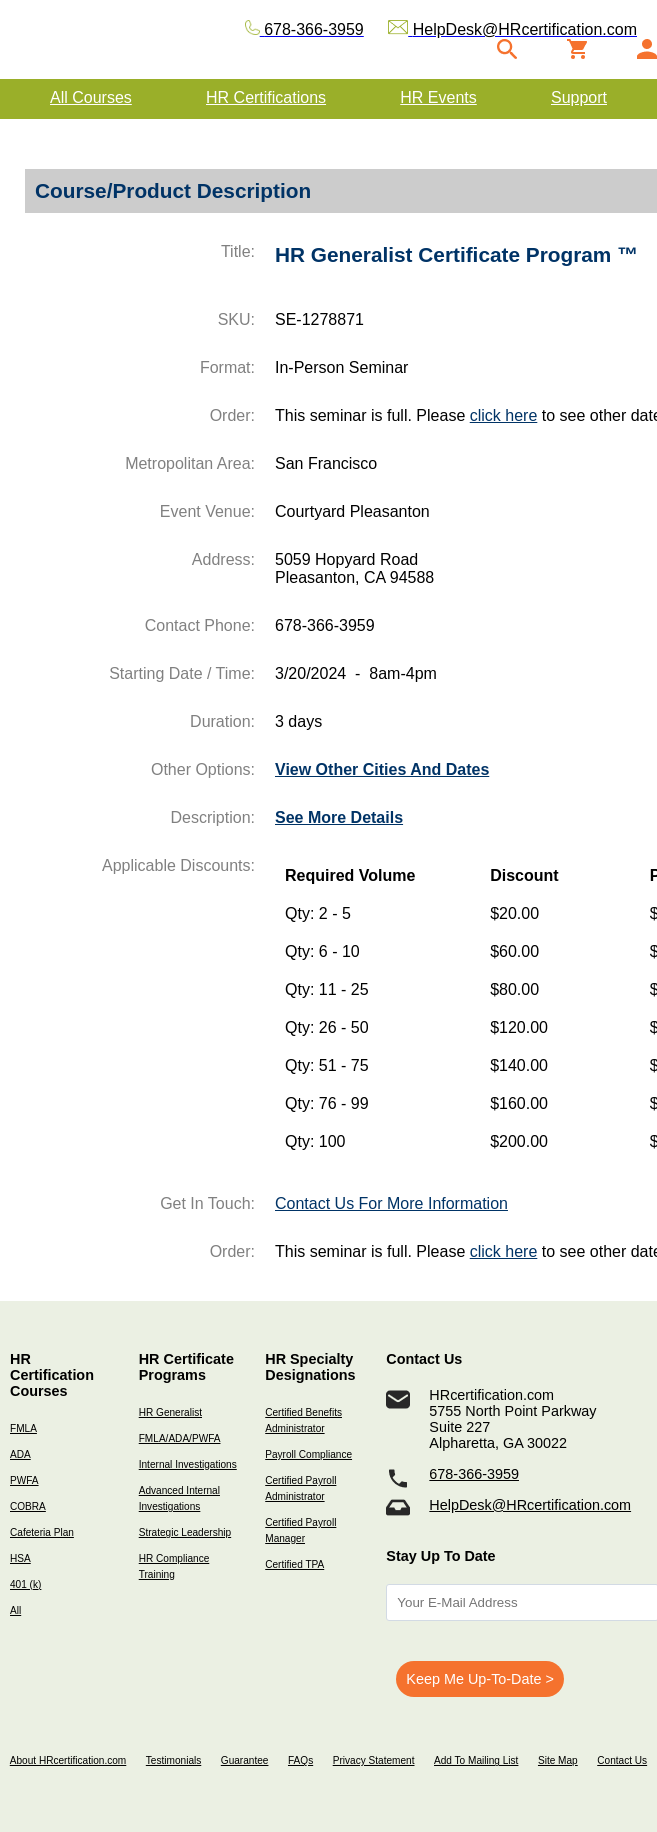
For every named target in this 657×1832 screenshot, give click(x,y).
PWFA (24, 1480)
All (15, 1610)
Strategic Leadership (185, 1532)
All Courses (91, 97)
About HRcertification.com (68, 1760)
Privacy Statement (374, 1760)
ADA (20, 1454)
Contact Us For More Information (391, 1203)
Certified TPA (294, 1564)
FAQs (300, 1760)
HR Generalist (170, 1412)
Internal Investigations (188, 1464)
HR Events (438, 97)
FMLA (23, 1428)
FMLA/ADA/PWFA (180, 1438)
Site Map (558, 1760)
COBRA (28, 1506)
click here (504, 415)
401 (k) (25, 1584)
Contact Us (622, 1760)
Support (579, 97)
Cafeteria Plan (42, 1532)
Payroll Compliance (308, 1454)
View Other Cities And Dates (382, 769)
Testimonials (173, 1760)
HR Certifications (266, 97)
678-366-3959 (474, 1474)
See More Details (339, 817)
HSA (20, 1558)
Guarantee (245, 1760)
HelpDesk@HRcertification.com (530, 1505)
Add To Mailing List (476, 1760)
